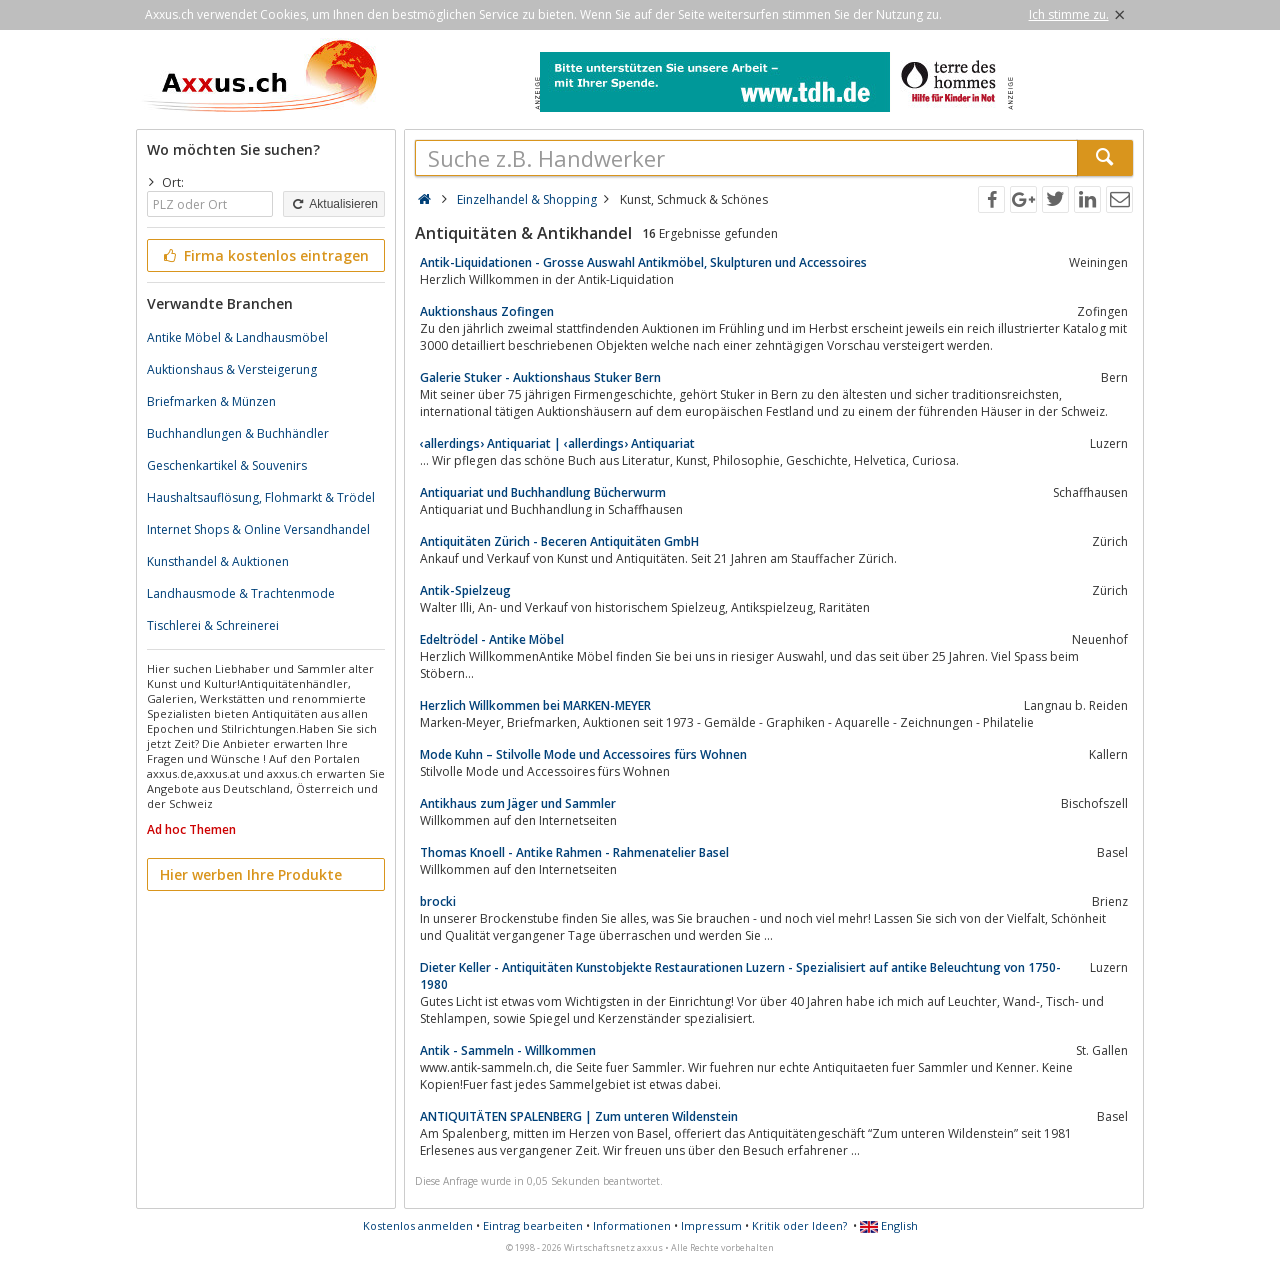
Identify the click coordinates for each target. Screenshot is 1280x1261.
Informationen (632, 1225)
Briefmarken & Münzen (211, 401)
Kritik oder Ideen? (799, 1225)
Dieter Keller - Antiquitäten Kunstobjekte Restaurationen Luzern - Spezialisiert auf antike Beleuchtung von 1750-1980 (740, 976)
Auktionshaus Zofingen (487, 311)
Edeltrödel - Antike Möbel (492, 639)
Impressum (711, 1225)
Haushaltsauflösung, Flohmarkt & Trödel (261, 497)
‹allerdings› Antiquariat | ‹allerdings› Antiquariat (557, 443)
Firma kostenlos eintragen (264, 255)
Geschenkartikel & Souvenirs (227, 465)
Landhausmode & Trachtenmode (241, 593)
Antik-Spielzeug (465, 590)
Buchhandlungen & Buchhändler (238, 433)
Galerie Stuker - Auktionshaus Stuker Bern (540, 377)
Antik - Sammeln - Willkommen (508, 1050)
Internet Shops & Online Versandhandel (258, 529)
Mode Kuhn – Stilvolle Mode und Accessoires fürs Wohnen (583, 754)
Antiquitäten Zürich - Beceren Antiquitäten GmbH (559, 541)
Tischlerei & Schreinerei (213, 625)
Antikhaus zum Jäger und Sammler (518, 803)
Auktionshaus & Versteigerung (232, 369)
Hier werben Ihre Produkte (251, 874)
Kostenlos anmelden (418, 1225)
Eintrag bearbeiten (533, 1225)
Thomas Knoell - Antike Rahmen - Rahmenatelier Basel (574, 852)
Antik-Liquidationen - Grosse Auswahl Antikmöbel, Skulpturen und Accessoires (643, 262)
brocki (438, 901)
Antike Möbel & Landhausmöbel (237, 337)
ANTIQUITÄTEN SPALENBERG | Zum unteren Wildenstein (579, 1116)
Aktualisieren (334, 204)
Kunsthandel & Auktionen (218, 561)
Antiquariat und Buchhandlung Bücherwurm (543, 492)
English (889, 1225)
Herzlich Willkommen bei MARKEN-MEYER (535, 705)
